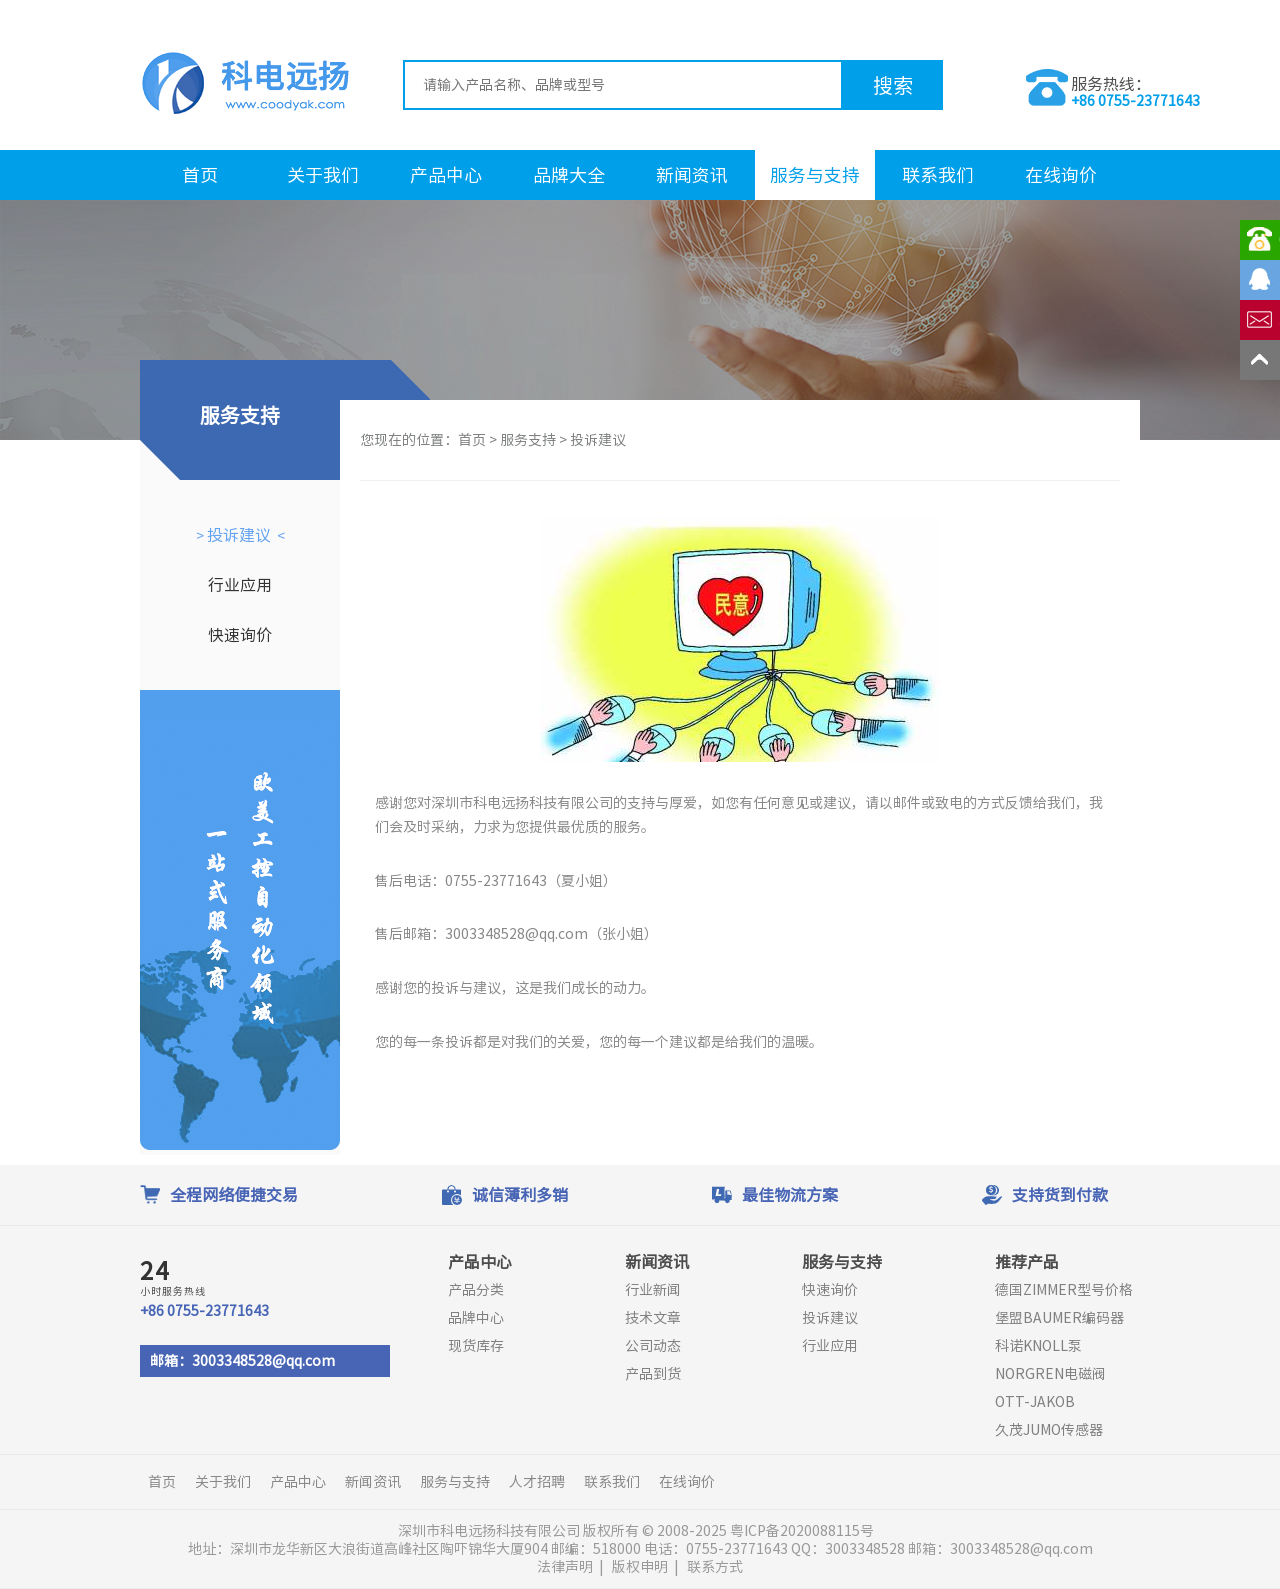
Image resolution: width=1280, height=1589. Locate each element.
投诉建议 (239, 535)
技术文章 (653, 1318)
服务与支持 (815, 175)
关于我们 (323, 175)
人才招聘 (537, 1482)
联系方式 (715, 1567)
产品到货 (653, 1374)
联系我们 (938, 175)
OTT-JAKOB (1035, 1402)
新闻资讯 (692, 175)
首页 (200, 175)
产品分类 (476, 1290)
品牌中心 (476, 1318)
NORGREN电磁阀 (1050, 1374)
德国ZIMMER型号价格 (1064, 1290)
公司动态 (653, 1346)
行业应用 (240, 585)
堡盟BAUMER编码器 (1059, 1318)
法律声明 (565, 1567)
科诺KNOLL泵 (1038, 1346)
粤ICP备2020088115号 (803, 1531)
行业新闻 (653, 1290)
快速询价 (240, 635)
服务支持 (528, 440)
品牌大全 (569, 175)
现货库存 (476, 1346)
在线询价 (1061, 175)
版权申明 (640, 1567)
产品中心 (446, 175)
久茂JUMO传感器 (1049, 1430)
